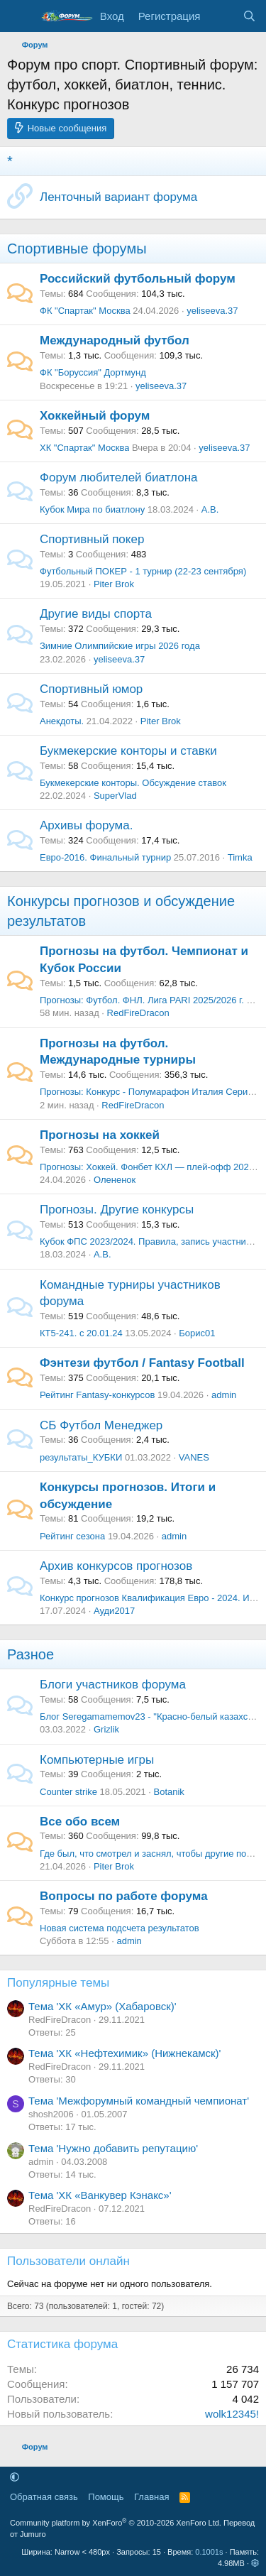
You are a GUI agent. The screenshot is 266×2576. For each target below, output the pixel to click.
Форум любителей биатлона (118, 477)
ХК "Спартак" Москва (84, 447)
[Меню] (19, 16)
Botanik (168, 1791)
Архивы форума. (86, 825)
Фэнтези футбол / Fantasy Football (142, 1363)
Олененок (114, 1179)
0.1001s (209, 2552)
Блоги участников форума (113, 1684)
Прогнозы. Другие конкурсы (117, 1209)
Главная (151, 2497)
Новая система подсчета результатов (119, 1928)
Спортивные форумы (77, 248)
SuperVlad (115, 795)
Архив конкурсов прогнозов (116, 1566)
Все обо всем (80, 1821)
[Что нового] (221, 16)
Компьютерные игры (97, 1760)
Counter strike (68, 1791)
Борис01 (197, 1333)
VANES (194, 1457)
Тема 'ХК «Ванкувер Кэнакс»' (100, 2195)
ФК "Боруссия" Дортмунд (93, 372)
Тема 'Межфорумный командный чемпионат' (138, 2101)
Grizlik (106, 1729)
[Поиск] (249, 16)
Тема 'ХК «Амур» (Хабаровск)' (102, 2006)
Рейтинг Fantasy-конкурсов (97, 1395)
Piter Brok (114, 584)
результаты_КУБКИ (81, 1457)
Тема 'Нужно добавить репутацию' (113, 2148)
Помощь (105, 2497)
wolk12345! (232, 2414)
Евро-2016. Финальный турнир (105, 857)
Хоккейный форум (95, 415)
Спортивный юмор (91, 689)
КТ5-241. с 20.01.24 (81, 1333)
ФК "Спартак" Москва (85, 310)
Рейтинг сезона (72, 1536)
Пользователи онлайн (68, 2261)
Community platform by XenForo (115, 2522)
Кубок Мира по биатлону (92, 509)
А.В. (210, 509)
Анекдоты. (62, 721)
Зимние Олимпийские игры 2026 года (120, 645)
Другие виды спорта (96, 614)
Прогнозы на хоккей (100, 1135)
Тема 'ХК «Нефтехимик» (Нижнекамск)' (124, 2053)
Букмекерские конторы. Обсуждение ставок (133, 782)
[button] (14, 2477)
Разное (30, 1654)
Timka (240, 857)
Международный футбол (114, 340)
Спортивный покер (92, 539)
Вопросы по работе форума (124, 1896)
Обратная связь (44, 2497)
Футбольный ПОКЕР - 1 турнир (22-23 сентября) (143, 571)
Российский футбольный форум (137, 278)
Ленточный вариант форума (118, 197)
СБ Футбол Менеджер (101, 1425)
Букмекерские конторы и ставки (128, 751)
